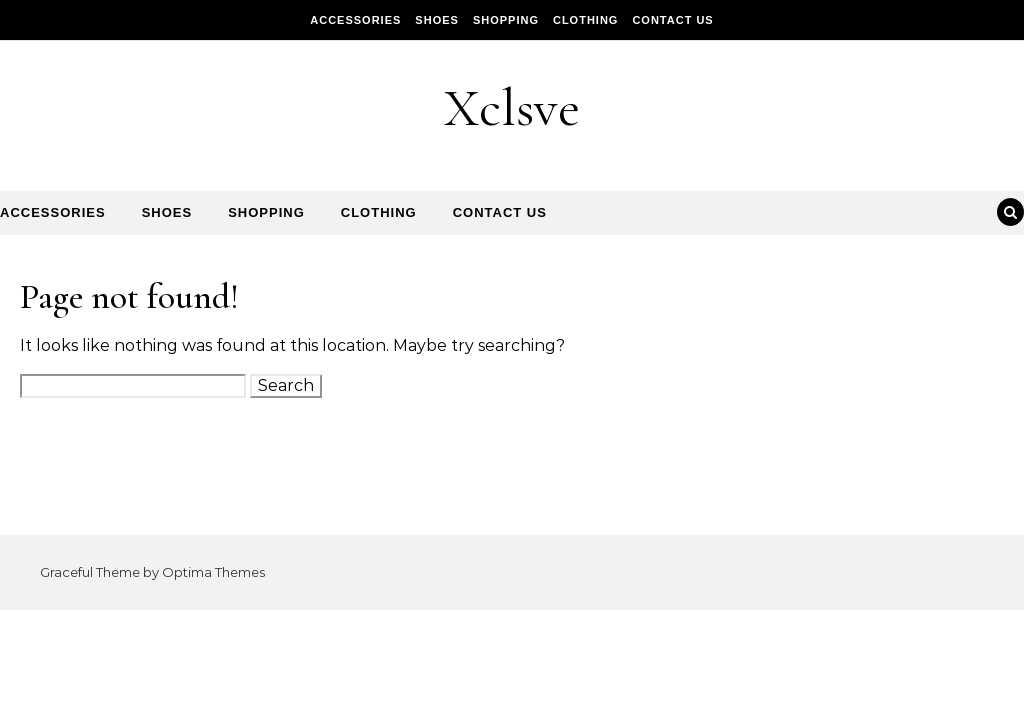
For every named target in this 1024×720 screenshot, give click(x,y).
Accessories (355, 20)
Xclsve (512, 107)
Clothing (585, 20)
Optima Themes (213, 572)
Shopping (506, 20)
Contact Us (672, 20)
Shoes (437, 20)
